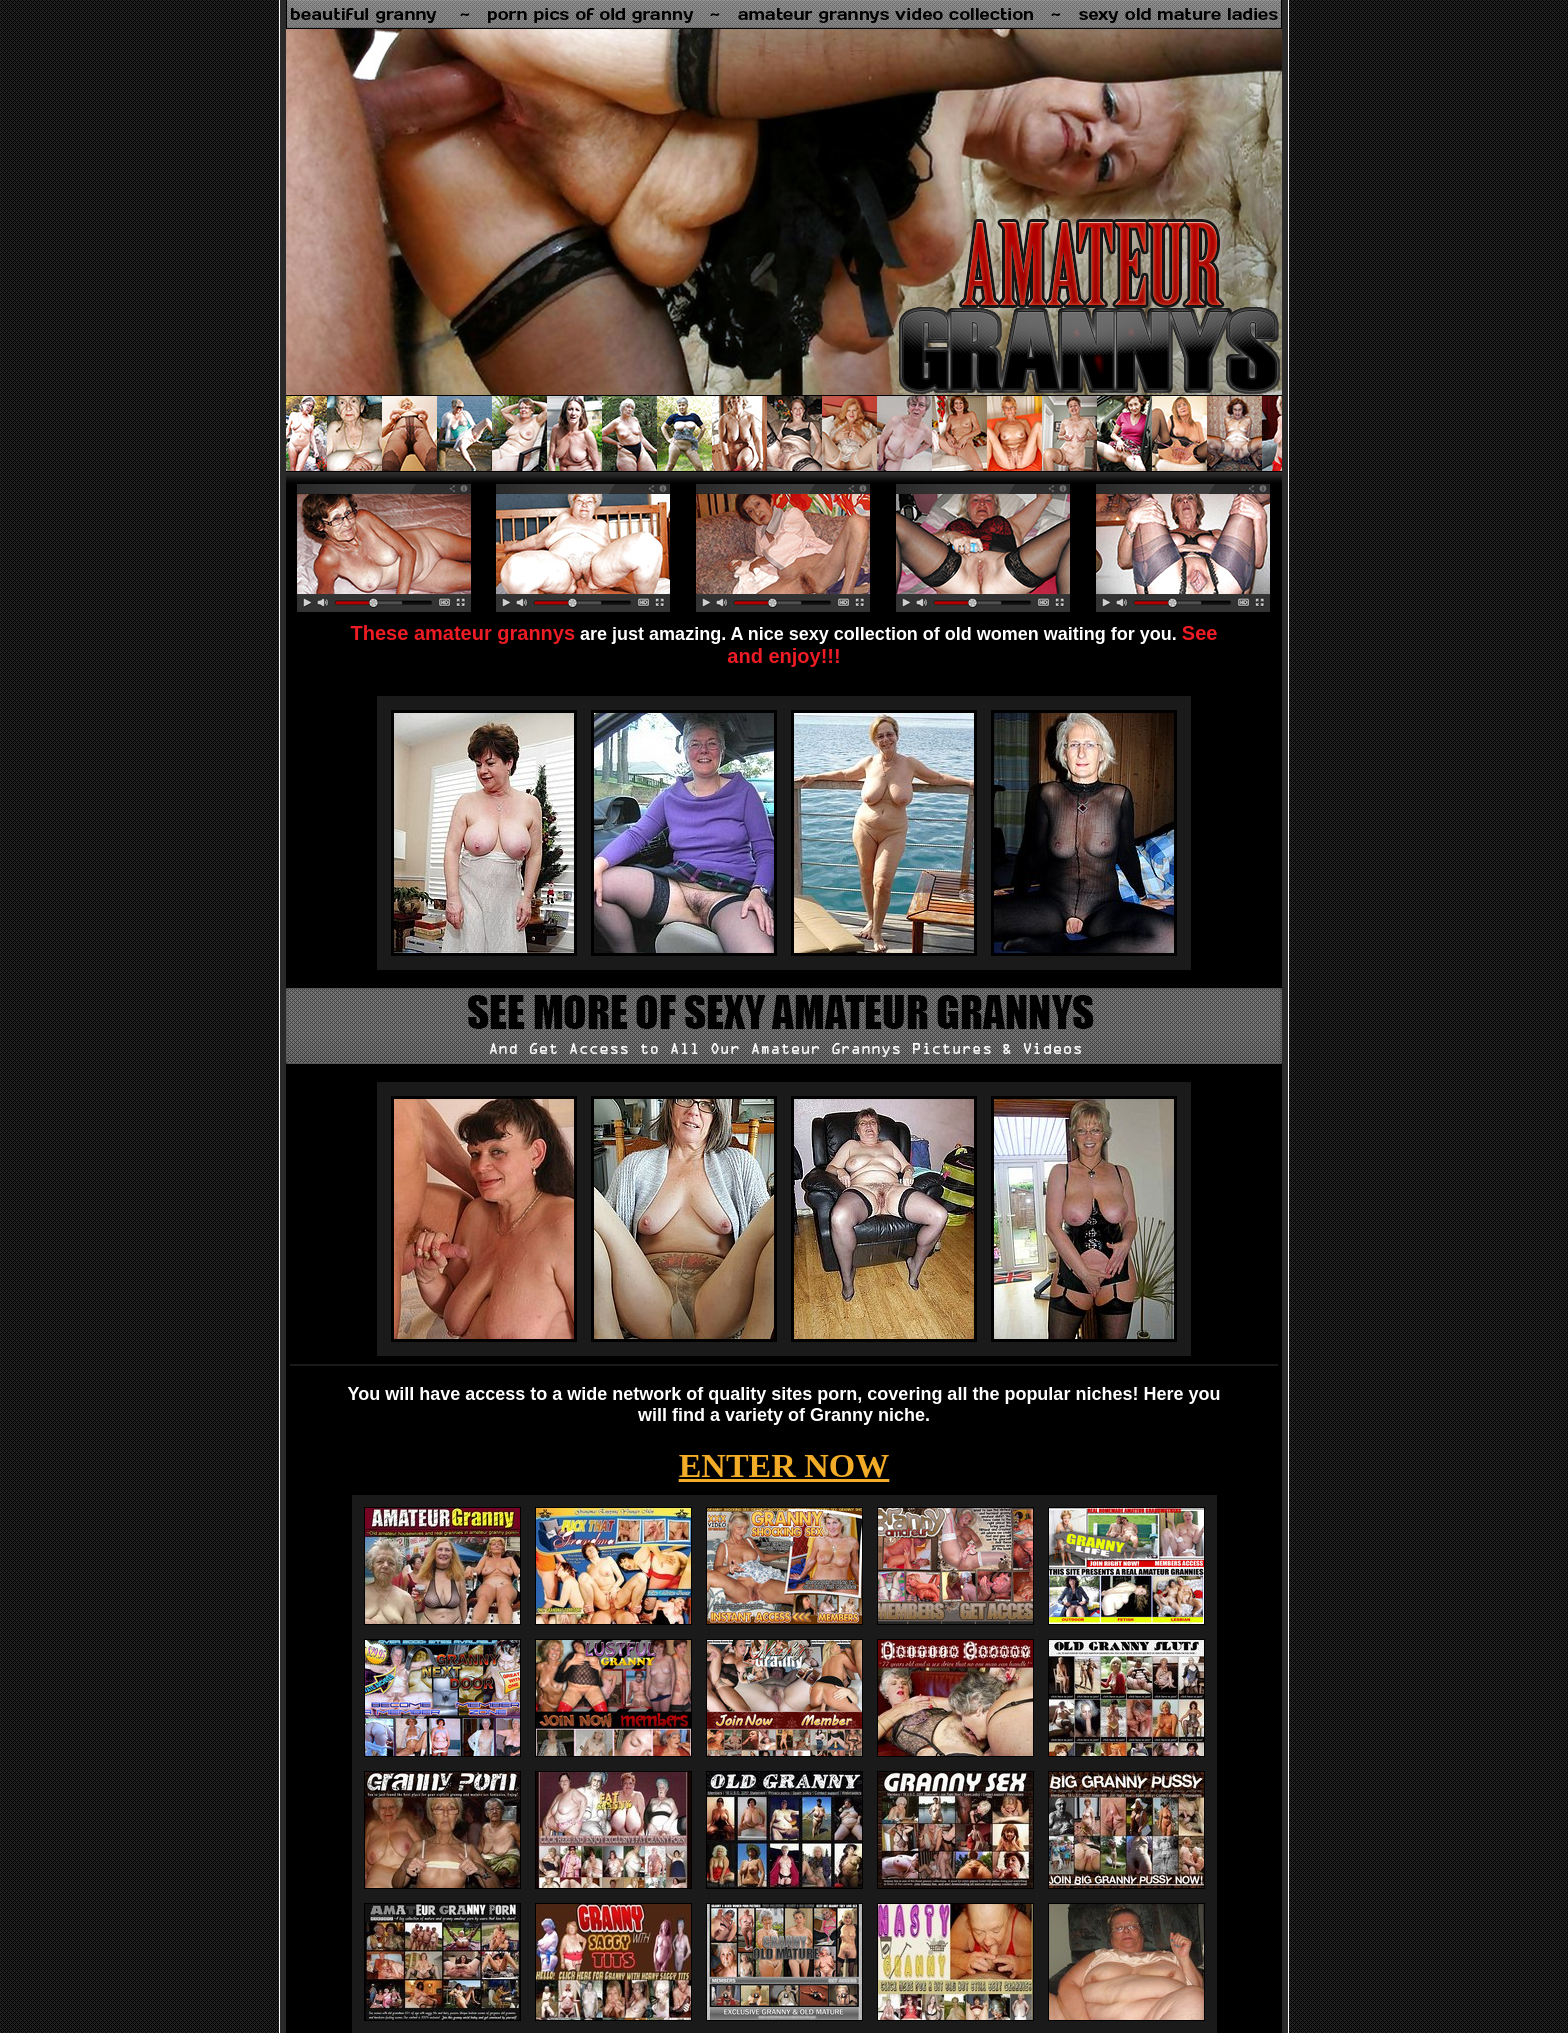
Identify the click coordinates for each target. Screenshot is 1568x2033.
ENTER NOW (784, 1465)
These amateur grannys (463, 633)
